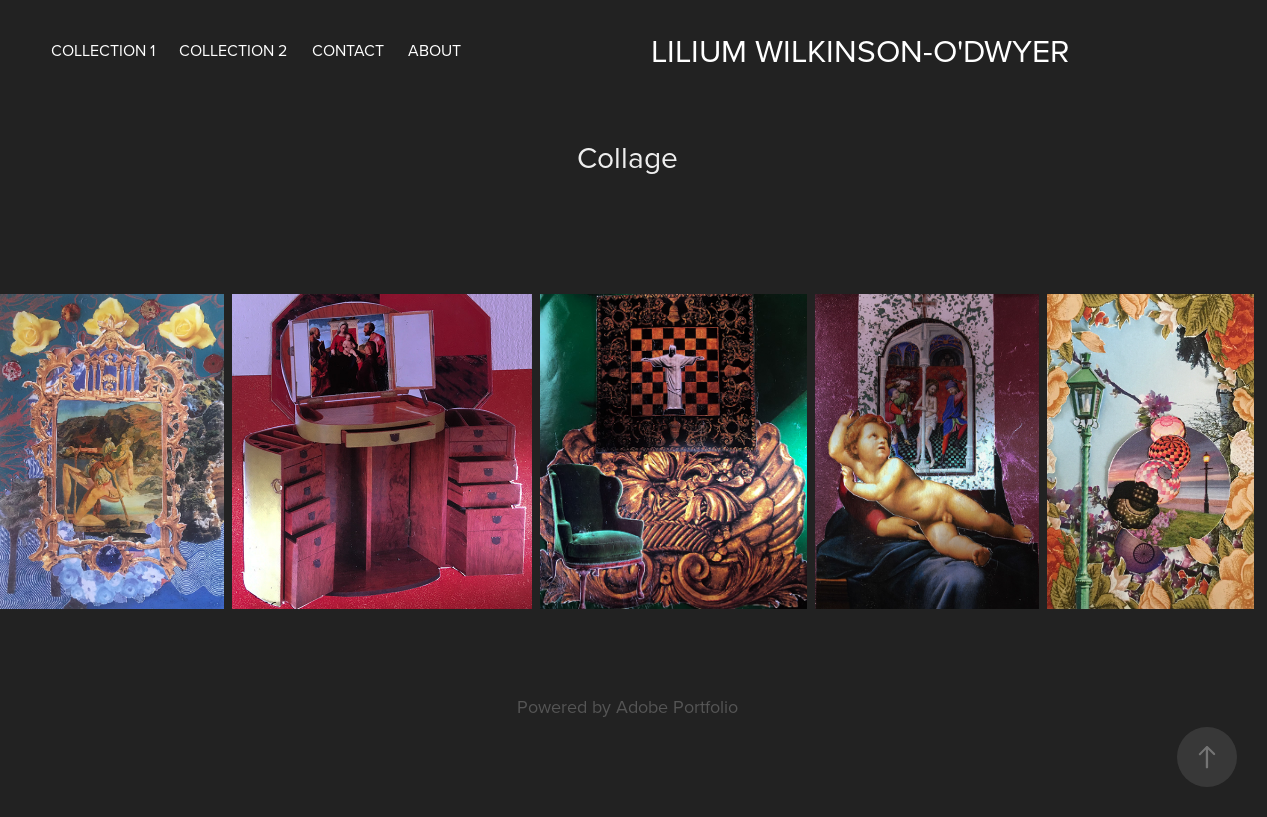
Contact (348, 50)
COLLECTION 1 (103, 50)
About (434, 50)
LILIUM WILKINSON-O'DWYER (860, 49)
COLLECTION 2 (233, 50)
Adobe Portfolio (677, 706)
